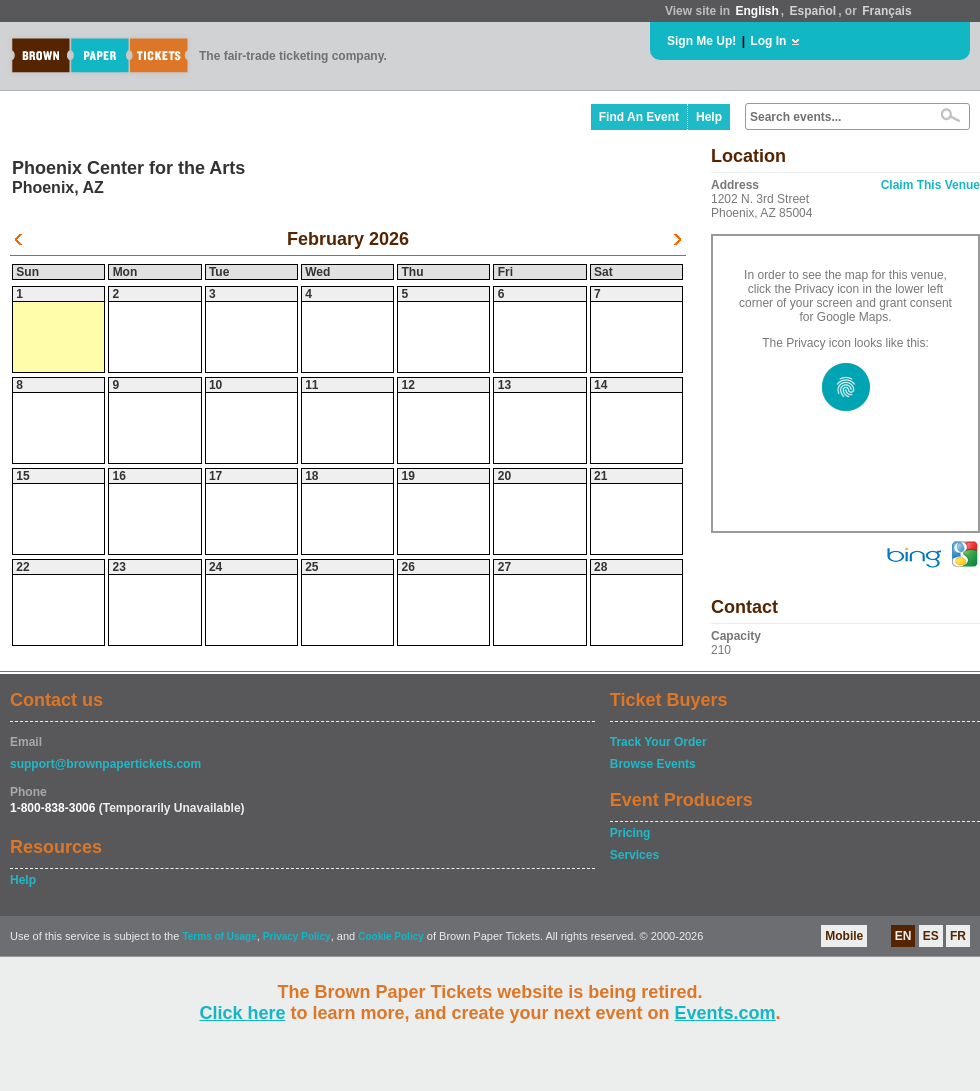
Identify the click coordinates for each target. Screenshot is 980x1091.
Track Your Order (658, 742)
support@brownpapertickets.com (105, 764)
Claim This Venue (930, 185)
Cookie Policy (391, 936)
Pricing (630, 833)
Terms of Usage (219, 936)
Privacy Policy (297, 936)
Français (886, 11)
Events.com (725, 1013)
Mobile (844, 936)
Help (709, 117)
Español (813, 11)
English (756, 11)
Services (634, 855)
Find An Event (639, 117)
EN (903, 936)
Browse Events (653, 764)
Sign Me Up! (701, 41)
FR (958, 936)
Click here (242, 1013)
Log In (768, 41)
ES (931, 936)
